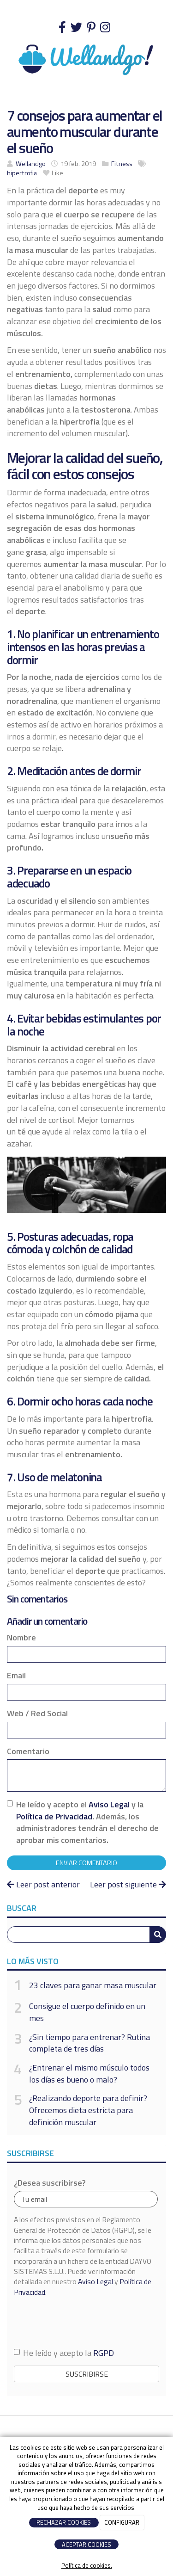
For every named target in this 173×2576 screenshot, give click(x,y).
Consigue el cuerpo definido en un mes (87, 2012)
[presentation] (84, 2322)
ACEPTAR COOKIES (86, 2544)
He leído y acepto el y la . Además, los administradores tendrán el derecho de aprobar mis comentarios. (87, 1822)
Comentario (28, 1751)
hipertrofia (22, 173)
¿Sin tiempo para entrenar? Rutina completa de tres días (89, 2043)
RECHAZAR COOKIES (63, 2522)
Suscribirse (87, 2373)
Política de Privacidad (54, 1816)
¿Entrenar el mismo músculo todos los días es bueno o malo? (89, 2073)
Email (16, 1676)
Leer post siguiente (128, 1884)
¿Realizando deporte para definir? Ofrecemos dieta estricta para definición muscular (88, 2110)
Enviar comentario (86, 1863)
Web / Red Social (37, 1713)
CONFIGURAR (121, 2522)
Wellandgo (31, 164)
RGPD (103, 2353)
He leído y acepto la (64, 2353)
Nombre (21, 1638)
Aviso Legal (109, 1804)
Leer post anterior (43, 1884)
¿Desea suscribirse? (50, 2183)
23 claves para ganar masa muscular (92, 1985)
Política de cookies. (86, 2565)
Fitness (121, 164)
